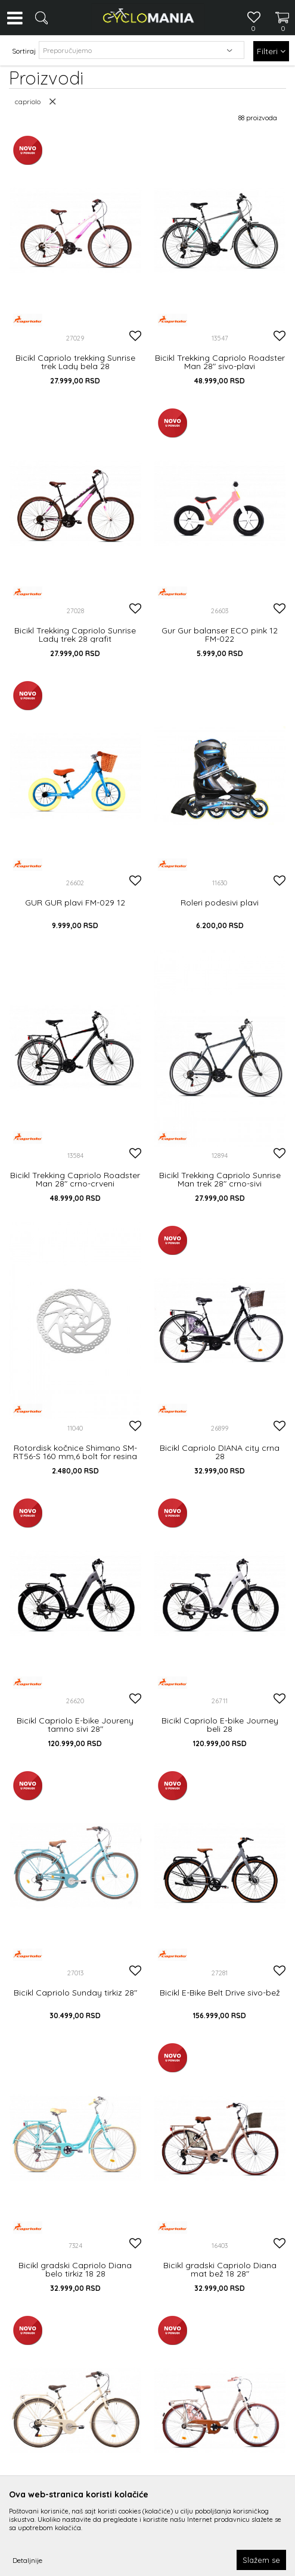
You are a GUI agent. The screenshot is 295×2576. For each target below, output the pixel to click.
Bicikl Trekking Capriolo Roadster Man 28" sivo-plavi (220, 362)
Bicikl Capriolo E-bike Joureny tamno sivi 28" (75, 1724)
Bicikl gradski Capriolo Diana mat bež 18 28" (220, 2269)
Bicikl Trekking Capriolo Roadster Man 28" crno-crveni (75, 1179)
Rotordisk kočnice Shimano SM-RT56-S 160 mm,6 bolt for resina (75, 1452)
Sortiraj (24, 50)
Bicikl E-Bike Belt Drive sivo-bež (220, 1992)
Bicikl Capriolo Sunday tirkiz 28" (75, 1992)
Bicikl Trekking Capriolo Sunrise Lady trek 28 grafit (75, 634)
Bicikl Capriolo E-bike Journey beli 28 (220, 1724)
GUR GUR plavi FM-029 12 (75, 902)
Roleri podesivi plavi (220, 902)
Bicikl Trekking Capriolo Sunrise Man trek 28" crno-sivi (220, 1179)
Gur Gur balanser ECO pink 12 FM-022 (220, 634)
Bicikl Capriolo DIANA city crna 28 (220, 1452)
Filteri (271, 51)
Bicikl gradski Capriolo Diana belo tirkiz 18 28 (75, 2269)
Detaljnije (27, 2560)
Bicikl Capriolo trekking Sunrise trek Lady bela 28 (75, 362)
